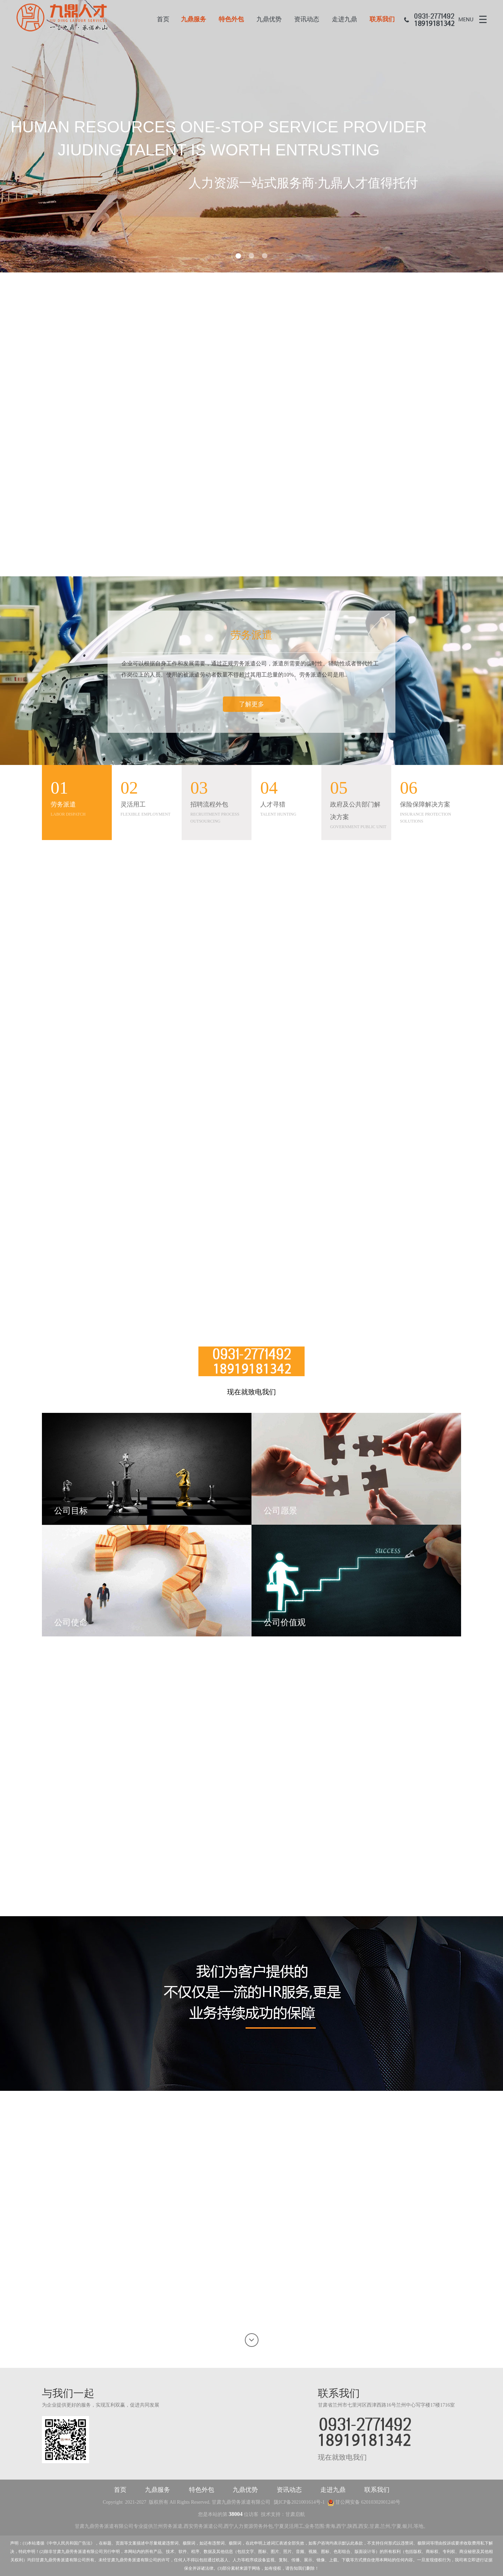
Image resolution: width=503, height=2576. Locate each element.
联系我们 (382, 19)
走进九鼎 (344, 19)
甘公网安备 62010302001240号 (363, 2502)
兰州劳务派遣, (168, 2526)
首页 (163, 19)
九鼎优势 (269, 19)
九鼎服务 (193, 19)
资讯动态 (306, 19)
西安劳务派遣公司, (204, 2526)
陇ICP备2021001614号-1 (299, 2502)
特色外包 (231, 19)
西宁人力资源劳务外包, (249, 2526)
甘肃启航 (295, 2514)
